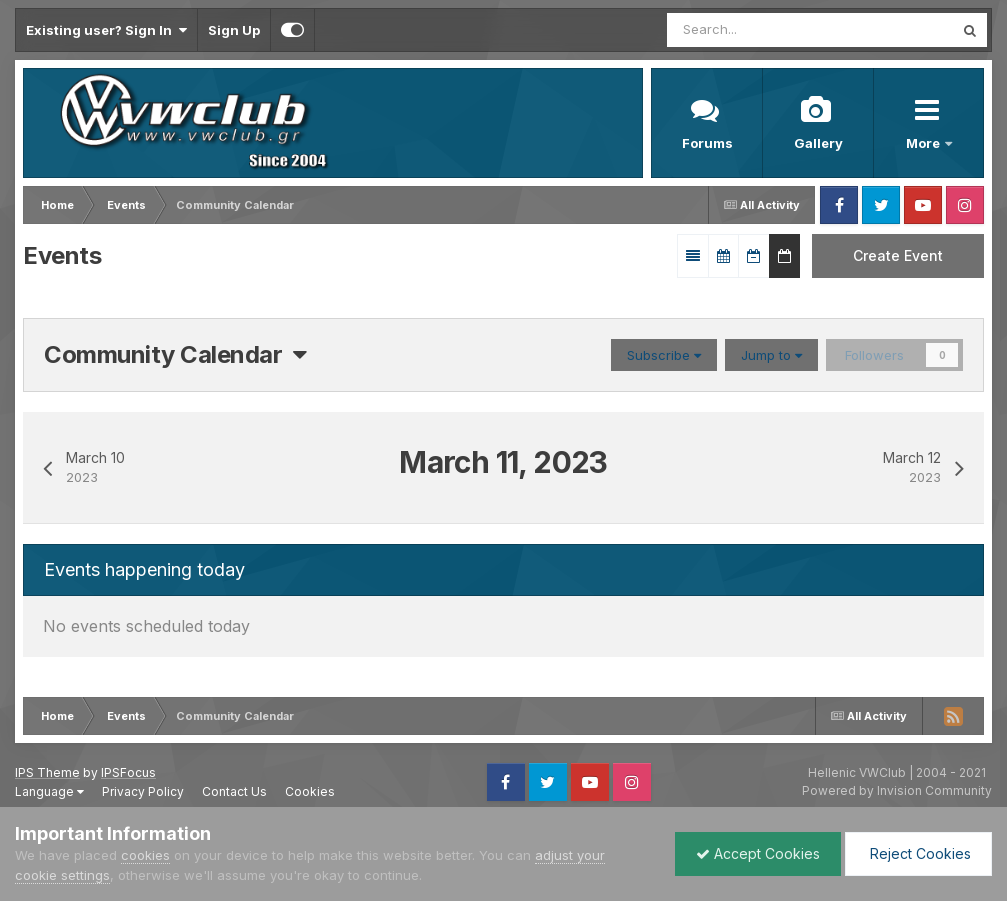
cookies (145, 855)
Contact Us (234, 791)
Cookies (310, 791)
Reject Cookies (918, 853)
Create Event (898, 255)
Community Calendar (175, 354)
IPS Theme (47, 772)
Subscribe (664, 355)
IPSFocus (128, 772)
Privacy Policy (143, 791)
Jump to (771, 355)
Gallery (818, 143)
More (924, 143)
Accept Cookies (758, 853)
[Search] (749, 30)
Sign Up (234, 30)
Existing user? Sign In (106, 30)
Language (49, 791)
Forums (707, 143)
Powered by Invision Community (897, 790)
